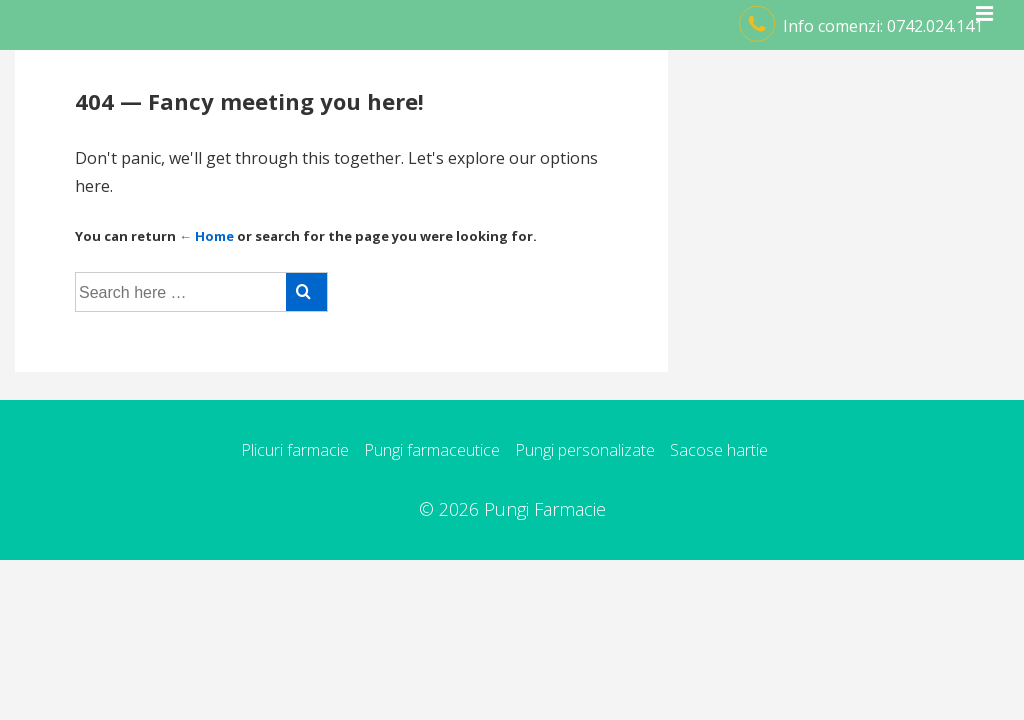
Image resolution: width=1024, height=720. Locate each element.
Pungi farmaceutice (432, 450)
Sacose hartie (719, 450)
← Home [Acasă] (206, 236)
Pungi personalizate (585, 450)
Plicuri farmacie (295, 450)
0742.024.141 (935, 26)
